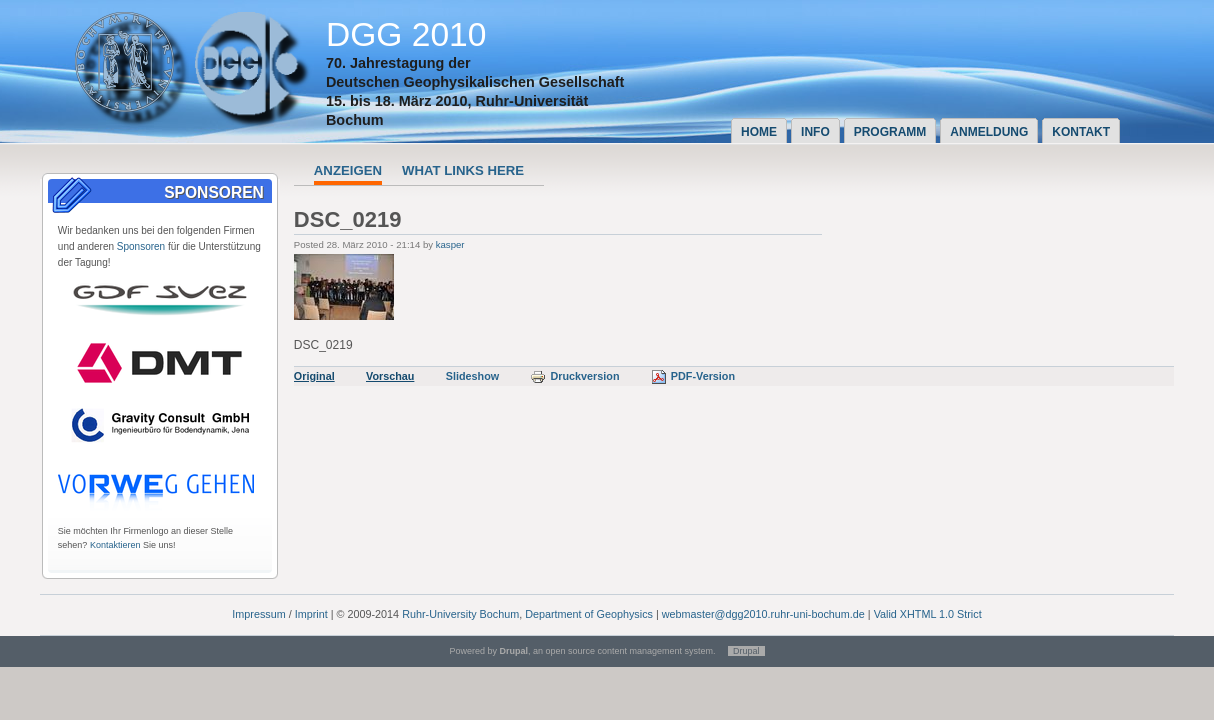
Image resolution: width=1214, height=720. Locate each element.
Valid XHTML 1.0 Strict (928, 614)
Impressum (258, 614)
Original (314, 376)
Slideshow (472, 376)
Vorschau (390, 376)
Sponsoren (141, 246)
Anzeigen (348, 170)
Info (815, 132)
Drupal (746, 651)
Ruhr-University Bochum (460, 614)
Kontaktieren (115, 545)
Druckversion (574, 376)
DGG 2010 (406, 34)
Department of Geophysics (589, 614)
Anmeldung (989, 132)
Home (759, 132)
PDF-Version (693, 376)
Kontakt (1081, 132)
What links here (463, 170)
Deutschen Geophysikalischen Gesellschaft (475, 82)
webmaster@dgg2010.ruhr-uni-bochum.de (763, 614)
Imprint (311, 614)
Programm (890, 132)
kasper (450, 244)
